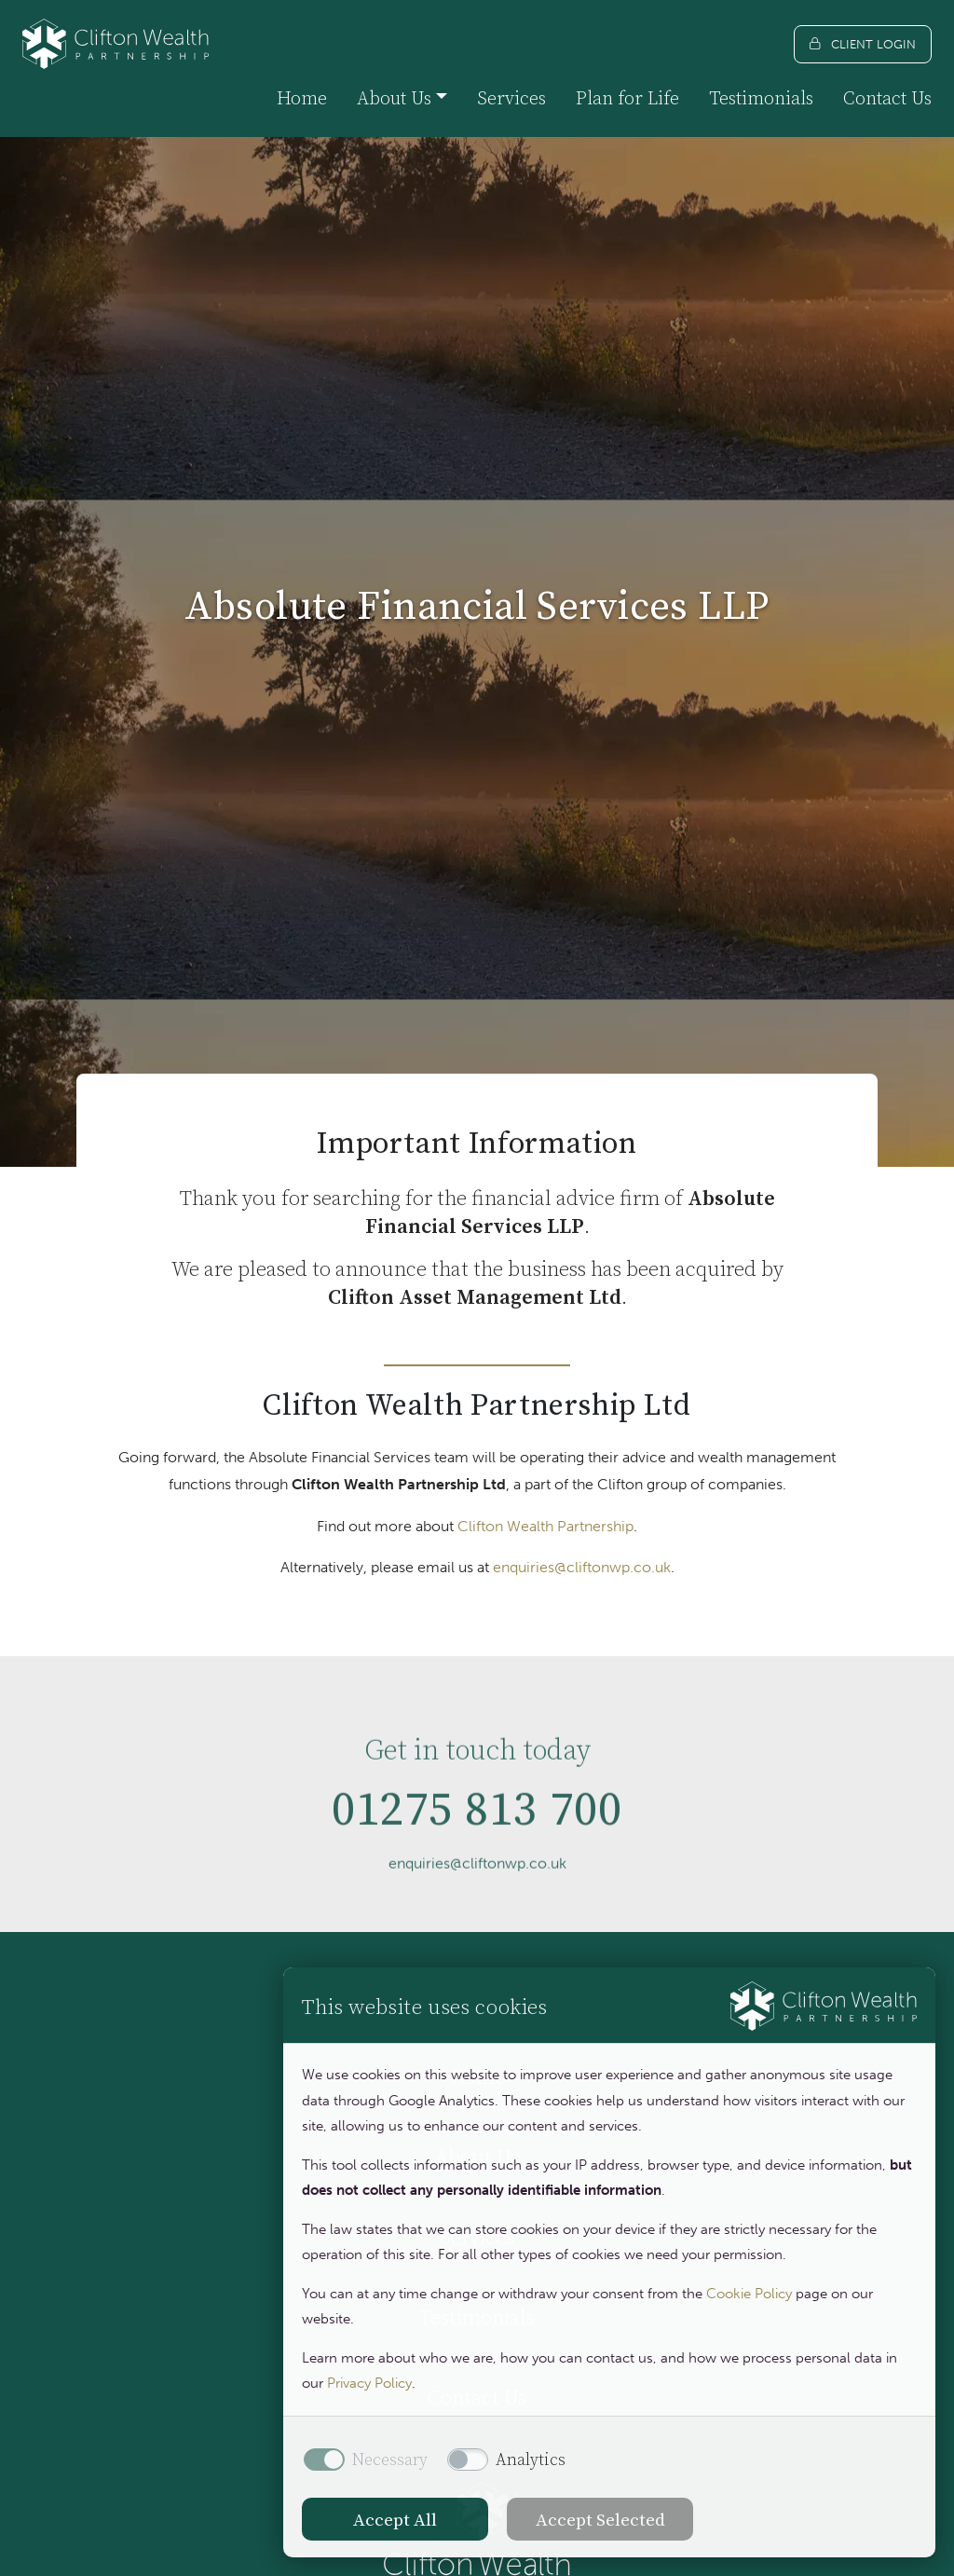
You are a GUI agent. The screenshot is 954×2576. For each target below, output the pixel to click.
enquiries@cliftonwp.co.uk (582, 1567)
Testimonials (761, 98)
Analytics (531, 2459)
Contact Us (887, 98)
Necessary (390, 2459)
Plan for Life (627, 98)
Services (511, 98)
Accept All (395, 2519)
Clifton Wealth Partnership (545, 1526)
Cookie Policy (749, 2293)
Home (302, 98)
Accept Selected (600, 2519)
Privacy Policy (369, 2383)
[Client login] (863, 44)
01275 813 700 (477, 1869)
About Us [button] (394, 98)
